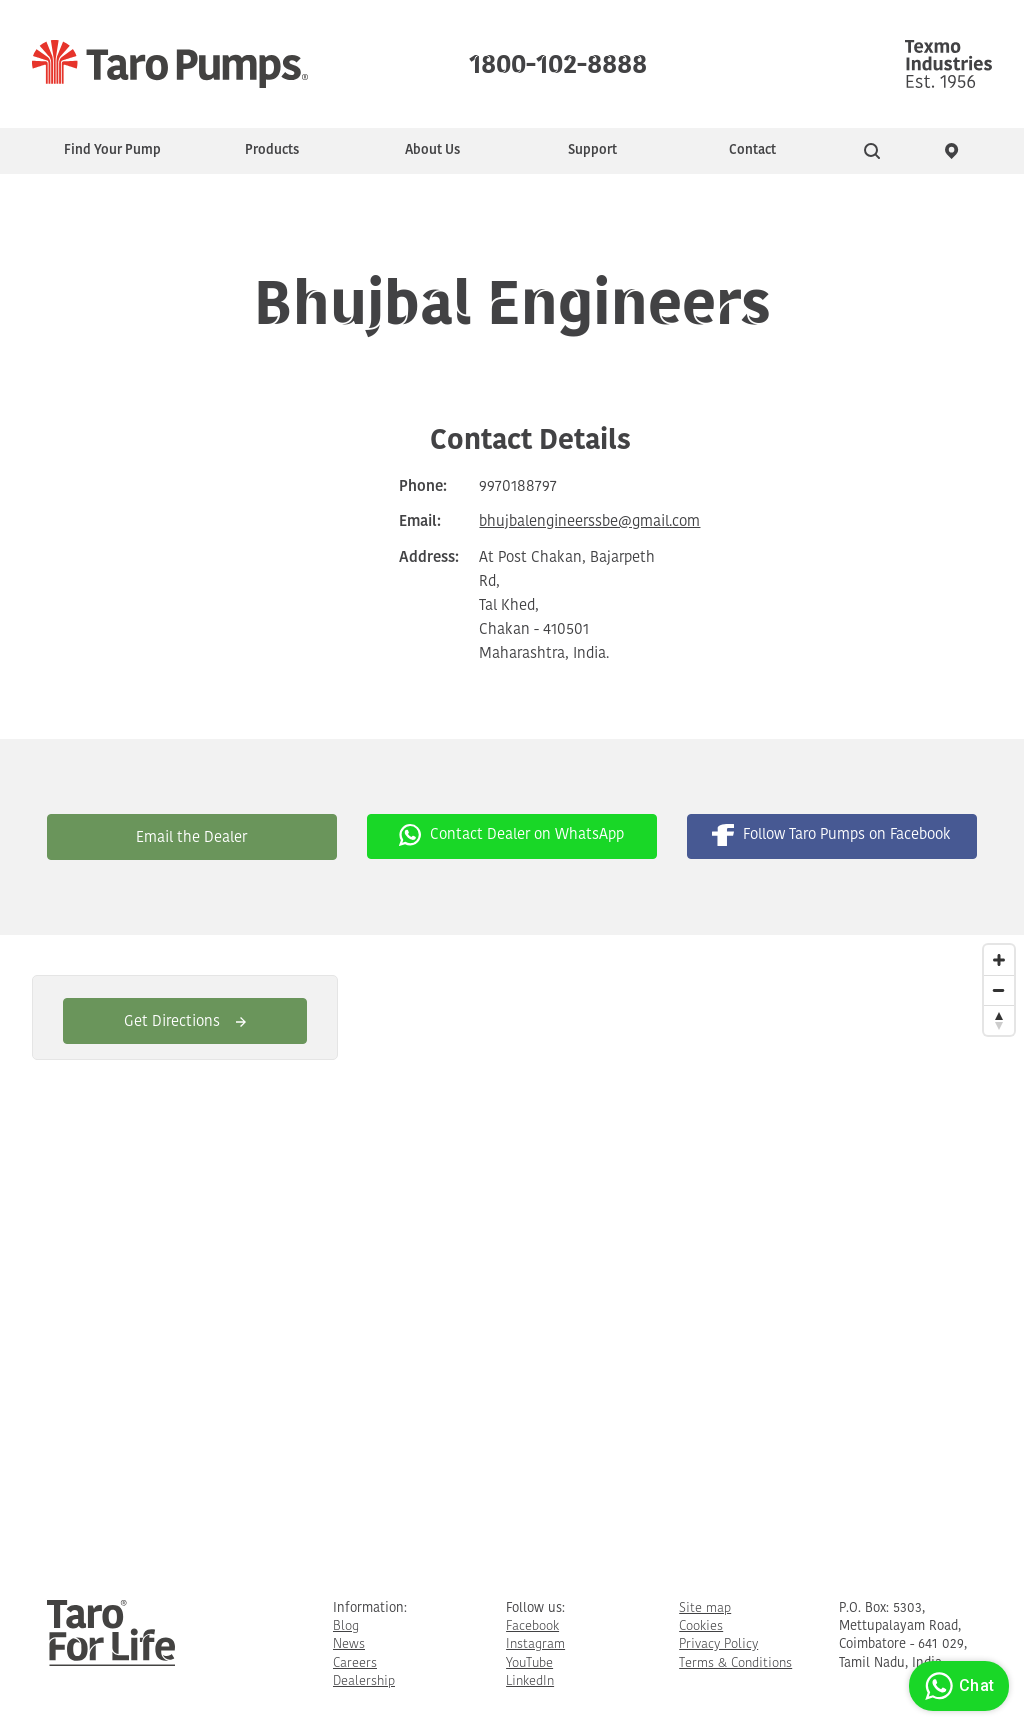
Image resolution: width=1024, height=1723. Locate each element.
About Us (432, 150)
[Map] (512, 1251)
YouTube (529, 1663)
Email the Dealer (191, 838)
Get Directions (185, 1022)
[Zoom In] (999, 960)
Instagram (535, 1644)
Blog (346, 1626)
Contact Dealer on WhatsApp (511, 835)
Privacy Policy (718, 1644)
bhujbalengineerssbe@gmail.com (589, 522)
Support (592, 150)
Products (272, 150)
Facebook (532, 1626)
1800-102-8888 (558, 60)
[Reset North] (999, 1020)
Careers (355, 1663)
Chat (956, 1686)
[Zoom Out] (999, 990)
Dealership (364, 1681)
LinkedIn (530, 1681)
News (349, 1644)
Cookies (701, 1626)
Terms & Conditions (735, 1663)
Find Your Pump (112, 150)
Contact (752, 150)
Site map (705, 1608)
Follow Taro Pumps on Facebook (831, 835)
